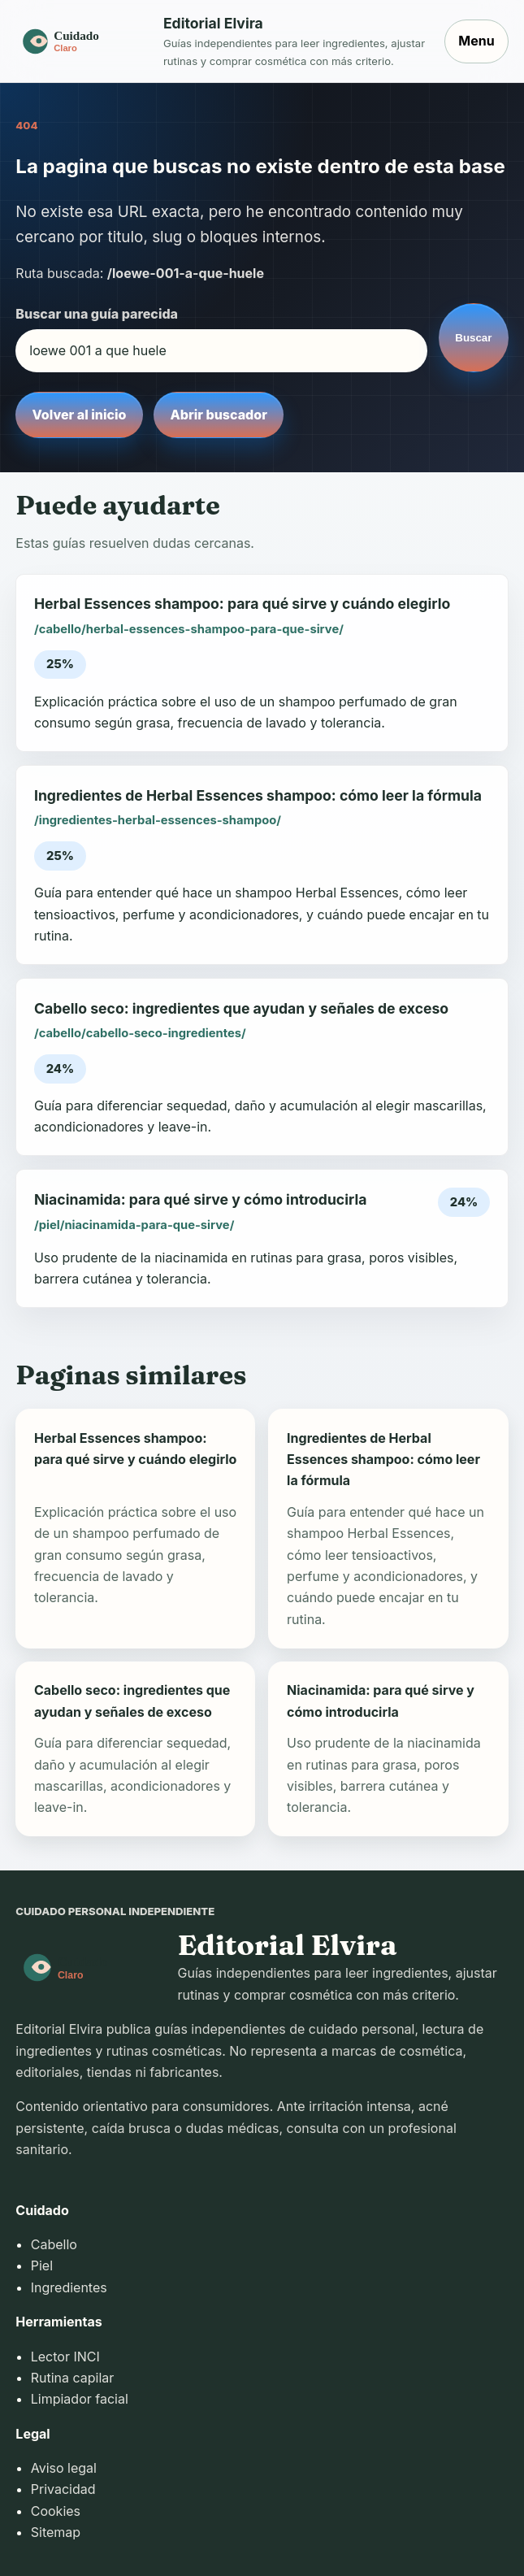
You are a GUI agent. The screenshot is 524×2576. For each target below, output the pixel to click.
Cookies (55, 2511)
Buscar (473, 338)
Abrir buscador (218, 414)
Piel (42, 2265)
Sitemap (55, 2532)
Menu (476, 41)
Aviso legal (64, 2468)
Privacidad (63, 2489)
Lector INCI (65, 2356)
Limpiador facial (79, 2399)
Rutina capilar (73, 2378)
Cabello (54, 2244)
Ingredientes (69, 2287)
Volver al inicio (79, 414)
